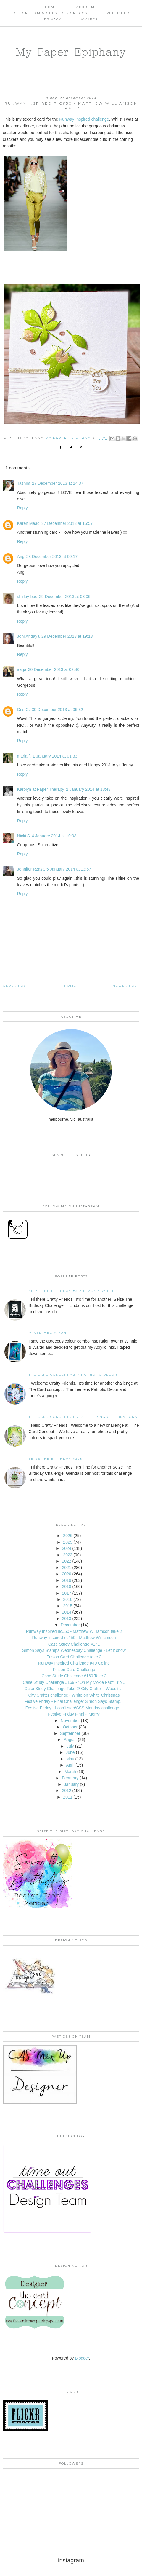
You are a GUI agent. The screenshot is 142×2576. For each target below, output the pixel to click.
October (70, 1726)
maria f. (24, 756)
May (70, 1758)
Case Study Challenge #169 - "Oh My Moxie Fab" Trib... (74, 1682)
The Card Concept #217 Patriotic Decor (73, 1375)
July (70, 1746)
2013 (66, 1618)
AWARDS (89, 19)
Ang (21, 556)
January (71, 1784)
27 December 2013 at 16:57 (67, 523)
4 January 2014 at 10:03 (54, 835)
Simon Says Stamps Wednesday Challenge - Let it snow (74, 1650)
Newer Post (126, 986)
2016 (67, 1599)
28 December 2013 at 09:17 (52, 556)
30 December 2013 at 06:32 (57, 709)
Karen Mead (28, 523)
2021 (66, 1567)
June (70, 1752)
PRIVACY (53, 19)
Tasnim (23, 483)
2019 (66, 1580)
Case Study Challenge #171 (74, 1644)
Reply (22, 508)
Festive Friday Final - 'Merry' (74, 1714)
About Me (86, 7)
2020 (66, 1573)
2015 (67, 1605)
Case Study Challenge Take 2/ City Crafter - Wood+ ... (73, 1688)
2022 (66, 1561)
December (70, 1624)
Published (118, 13)
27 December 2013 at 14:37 (57, 483)
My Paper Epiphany (71, 51)
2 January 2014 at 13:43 (88, 789)
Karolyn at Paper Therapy (40, 789)
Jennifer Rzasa (31, 869)
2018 (66, 1586)
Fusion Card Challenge (74, 1669)
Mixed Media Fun (48, 1333)
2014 (66, 1612)
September (70, 1733)
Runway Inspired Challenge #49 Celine (74, 1663)
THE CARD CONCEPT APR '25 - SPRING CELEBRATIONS (83, 1417)
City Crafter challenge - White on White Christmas (74, 1695)
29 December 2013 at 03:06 (65, 596)
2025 (67, 1542)
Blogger (82, 2358)
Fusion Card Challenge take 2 (73, 1656)
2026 (67, 1535)
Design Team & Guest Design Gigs (50, 13)
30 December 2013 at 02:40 (54, 669)
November (70, 1720)
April (70, 1765)
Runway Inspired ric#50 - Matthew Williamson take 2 (74, 1631)
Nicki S (23, 835)
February (70, 1777)
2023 (67, 1554)
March (70, 1771)
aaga (21, 669)
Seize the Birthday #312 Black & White (72, 1291)
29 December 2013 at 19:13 (67, 636)
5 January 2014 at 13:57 (68, 869)
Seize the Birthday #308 (55, 1459)
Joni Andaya (28, 636)
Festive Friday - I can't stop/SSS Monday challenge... (74, 1707)
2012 (66, 1790)
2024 (66, 1548)
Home (51, 7)
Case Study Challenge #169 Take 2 (73, 1675)
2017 (66, 1593)
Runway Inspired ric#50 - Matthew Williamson (74, 1637)
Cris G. (23, 709)
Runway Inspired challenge (84, 119)
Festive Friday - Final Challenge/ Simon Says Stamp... (74, 1701)
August (70, 1739)
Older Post (15, 986)
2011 (67, 1797)
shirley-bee (27, 596)
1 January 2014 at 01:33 (55, 756)
